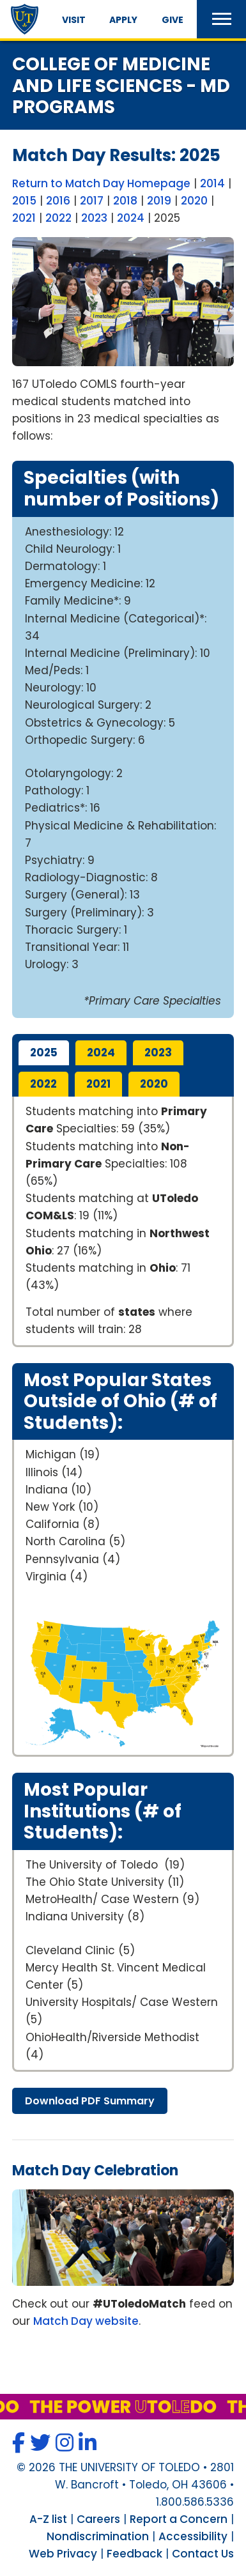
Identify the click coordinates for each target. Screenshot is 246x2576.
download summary (90, 2101)
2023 (94, 218)
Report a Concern (178, 2519)
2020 (194, 200)
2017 (92, 200)
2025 (44, 1052)
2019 (159, 200)
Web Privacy (63, 2553)
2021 (24, 218)
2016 (58, 200)
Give (172, 19)
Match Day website (86, 2321)
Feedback (134, 2553)
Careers (98, 2519)
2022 (58, 218)
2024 (130, 218)
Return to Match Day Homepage (101, 183)
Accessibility (192, 2536)
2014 (212, 183)
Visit (74, 19)
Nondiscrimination (98, 2536)
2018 (125, 200)
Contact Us (203, 2553)
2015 (24, 200)
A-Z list (48, 2519)
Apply (123, 19)
